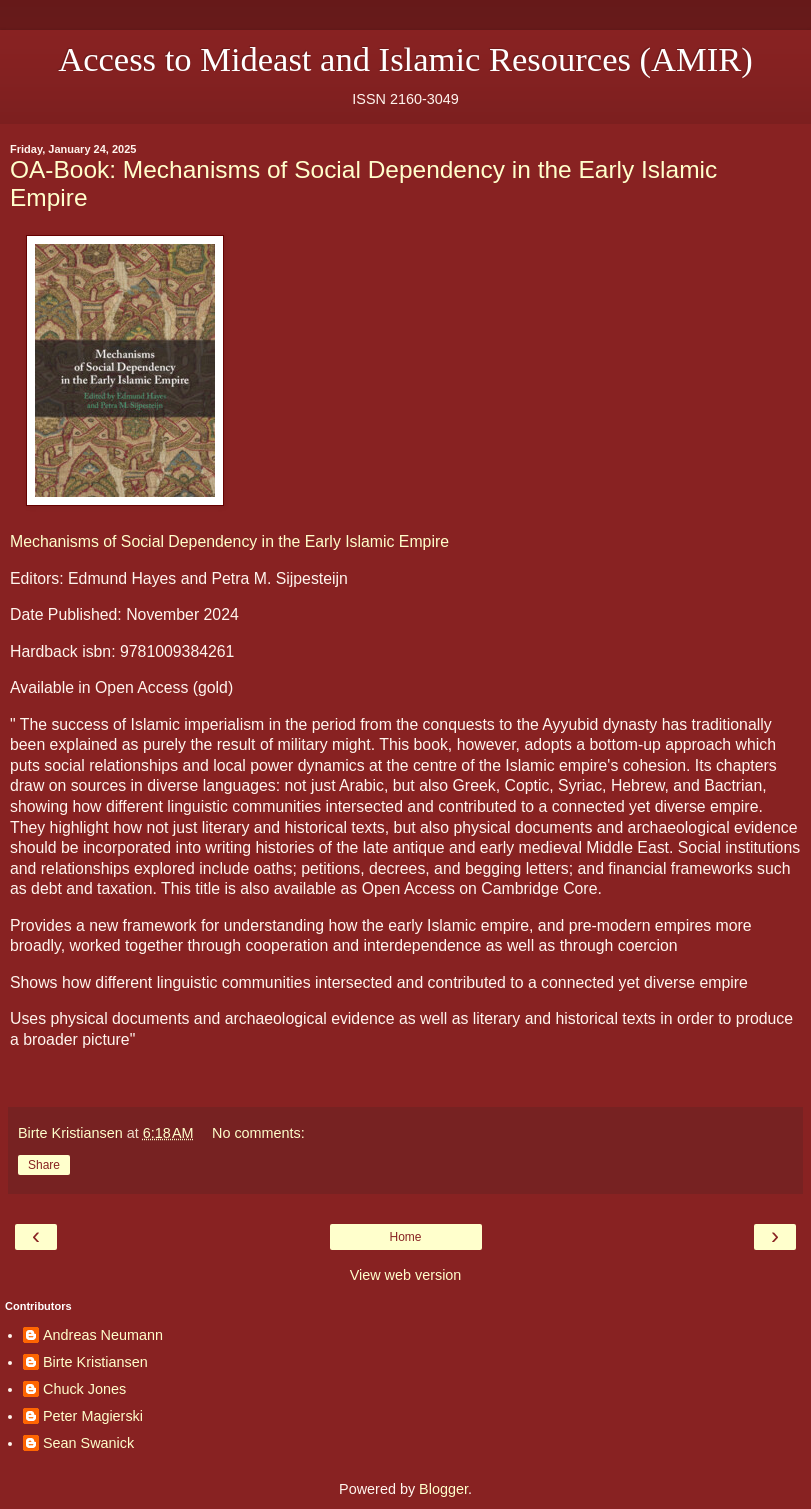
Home (405, 1237)
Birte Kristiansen (95, 1362)
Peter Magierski (93, 1416)
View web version (406, 1275)
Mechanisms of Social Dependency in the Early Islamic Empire (229, 541)
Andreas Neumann (103, 1335)
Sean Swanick (88, 1443)
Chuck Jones (84, 1389)
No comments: (258, 1133)
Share (44, 1165)
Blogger (443, 1489)
